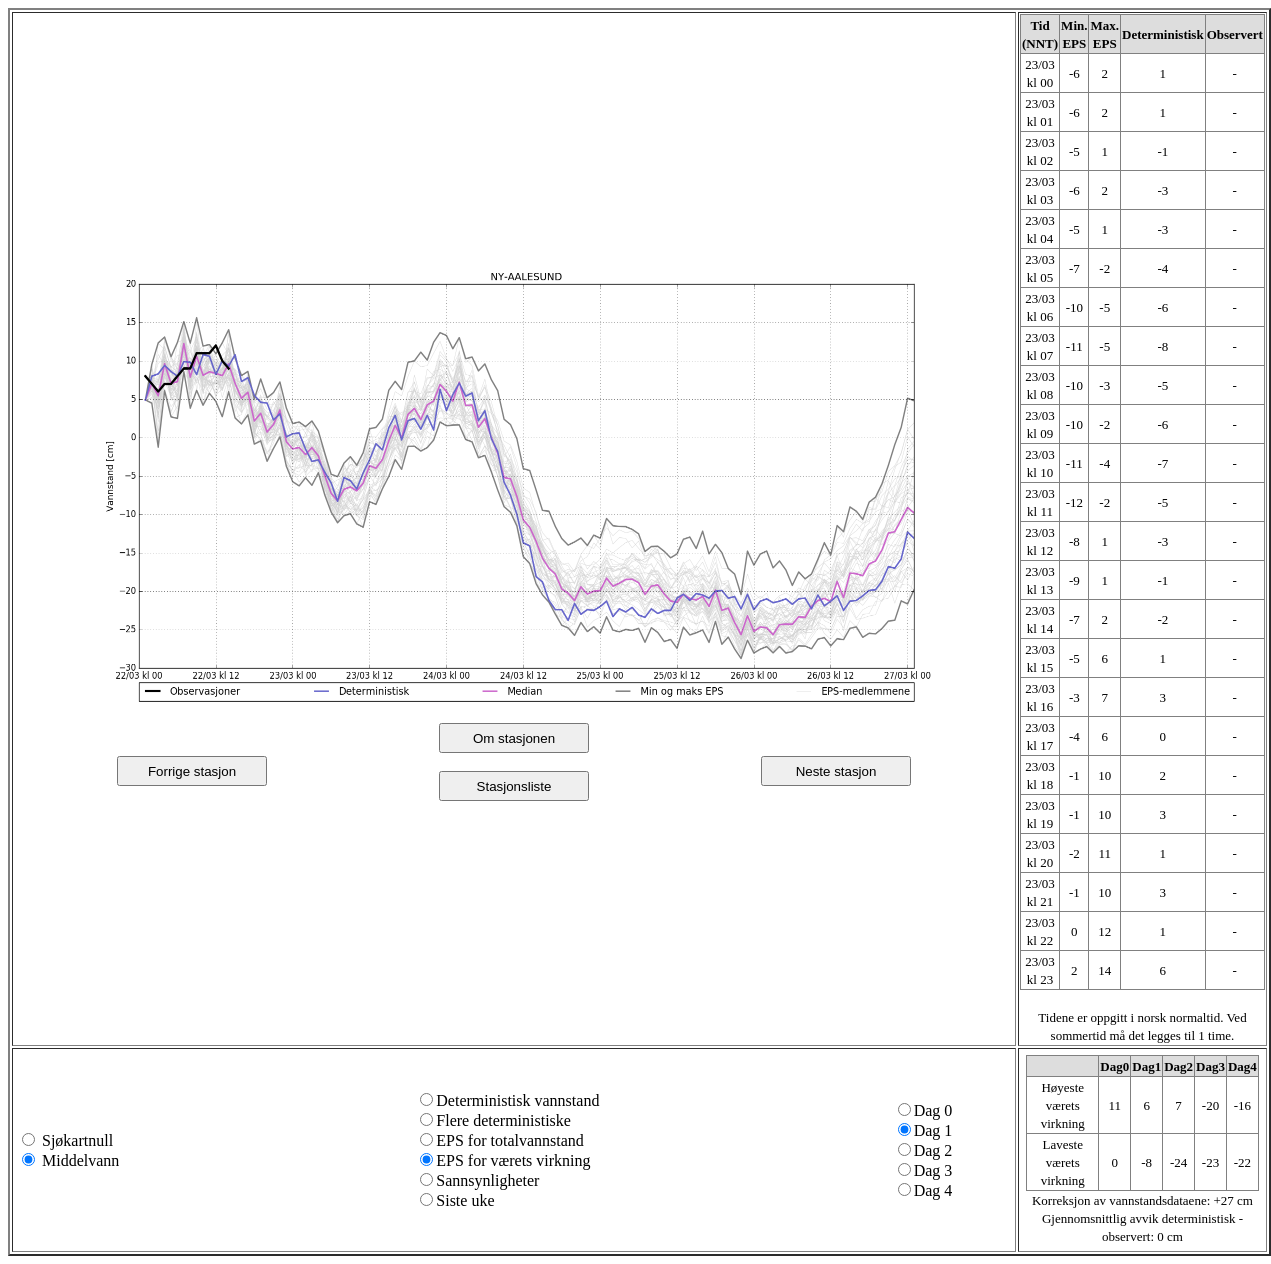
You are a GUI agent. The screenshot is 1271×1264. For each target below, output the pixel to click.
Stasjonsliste (514, 786)
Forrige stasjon (192, 771)
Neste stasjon (836, 771)
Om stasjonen (514, 738)
